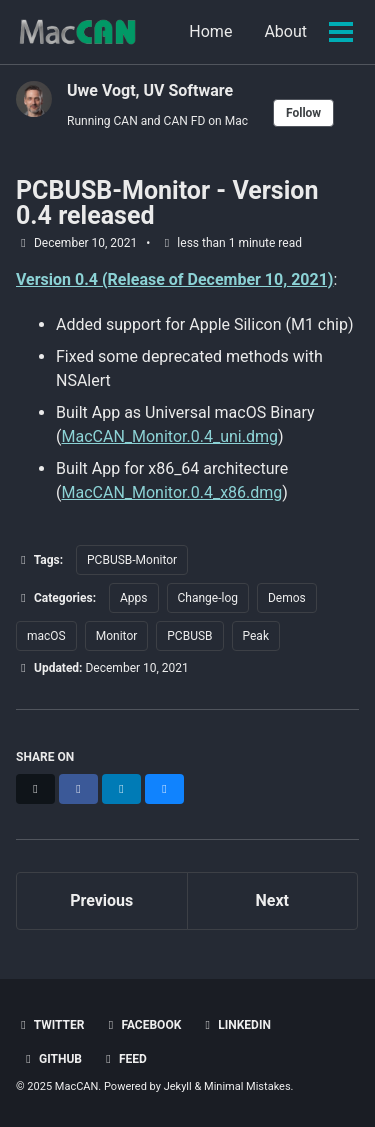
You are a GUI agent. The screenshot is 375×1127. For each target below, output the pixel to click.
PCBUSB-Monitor (132, 560)
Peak (256, 636)
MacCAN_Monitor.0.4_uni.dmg (169, 436)
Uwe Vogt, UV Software (150, 90)
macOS (46, 636)
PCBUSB (189, 636)
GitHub (51, 1059)
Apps (134, 598)
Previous (101, 900)
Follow (303, 113)
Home (210, 31)
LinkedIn (235, 1025)
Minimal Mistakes (247, 1086)
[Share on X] (35, 789)
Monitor (117, 636)
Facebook (142, 1025)
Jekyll (178, 1086)
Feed (124, 1059)
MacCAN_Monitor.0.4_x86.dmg (171, 492)
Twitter (50, 1025)
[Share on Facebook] (78, 789)
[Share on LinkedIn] (121, 789)
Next (272, 900)
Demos (287, 598)
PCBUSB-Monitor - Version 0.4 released (167, 203)
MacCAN (77, 1086)
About (285, 31)
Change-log (208, 598)
